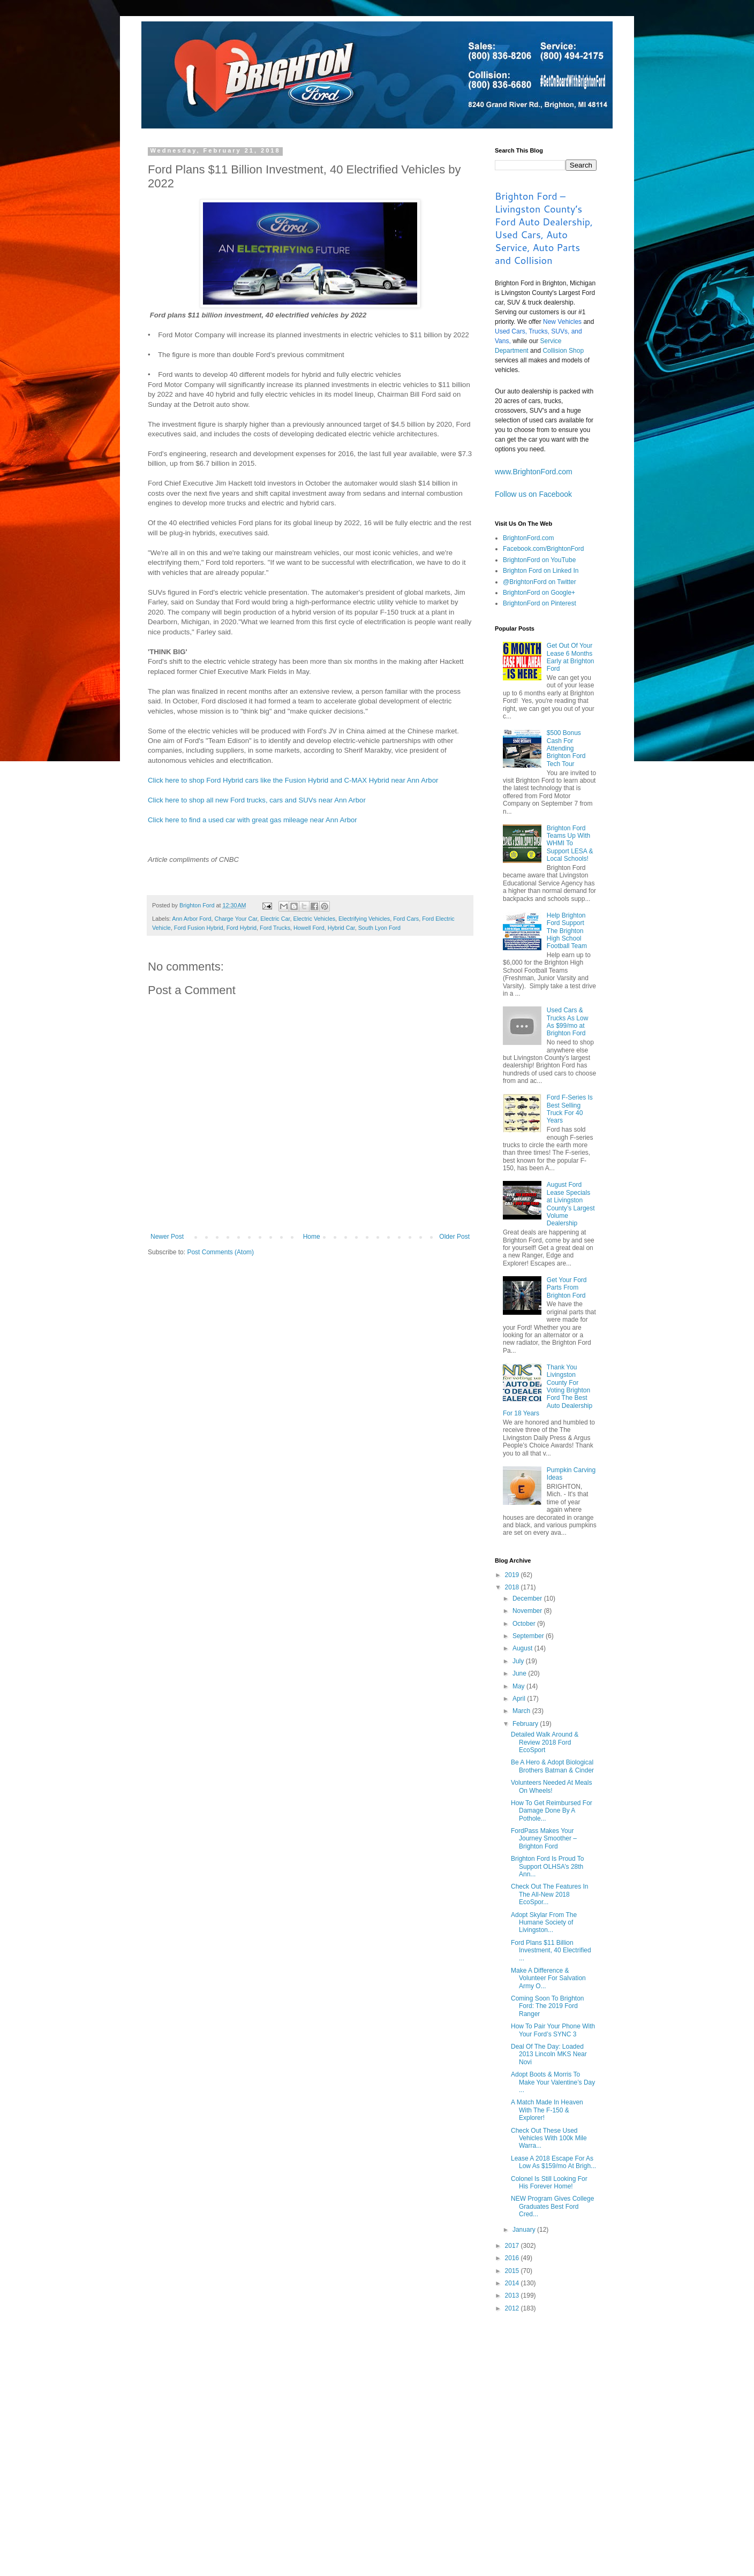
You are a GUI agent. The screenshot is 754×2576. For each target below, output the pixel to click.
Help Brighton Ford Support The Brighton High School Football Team (567, 931)
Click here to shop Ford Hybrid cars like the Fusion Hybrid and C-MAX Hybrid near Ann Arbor (293, 780)
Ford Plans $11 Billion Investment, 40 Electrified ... (551, 1950)
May (519, 1686)
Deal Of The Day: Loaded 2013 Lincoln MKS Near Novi (549, 2054)
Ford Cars (406, 918)
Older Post (454, 1236)
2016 (513, 2258)
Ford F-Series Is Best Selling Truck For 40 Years (570, 1109)
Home (311, 1236)
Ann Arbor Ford (191, 918)
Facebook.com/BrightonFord (543, 548)
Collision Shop (563, 350)
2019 (513, 1575)
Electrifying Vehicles (364, 918)
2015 (513, 2271)
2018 (513, 1587)
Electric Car (275, 918)
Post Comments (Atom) (220, 1252)
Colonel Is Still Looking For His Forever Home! (549, 2182)
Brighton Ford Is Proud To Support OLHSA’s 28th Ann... (547, 1866)
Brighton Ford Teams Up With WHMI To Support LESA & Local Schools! (570, 843)
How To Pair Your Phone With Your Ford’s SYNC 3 (553, 2029)
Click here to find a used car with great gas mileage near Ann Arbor (252, 820)
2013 (513, 2295)
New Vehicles (562, 321)
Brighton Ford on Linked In (540, 570)
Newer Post (167, 1236)
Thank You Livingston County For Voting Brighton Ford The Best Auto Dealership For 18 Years (547, 1390)
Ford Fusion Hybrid (198, 928)
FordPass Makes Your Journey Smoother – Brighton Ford (544, 1838)
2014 (513, 2283)
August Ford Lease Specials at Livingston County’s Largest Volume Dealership (571, 1204)
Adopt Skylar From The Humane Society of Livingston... (544, 1922)
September (529, 1636)
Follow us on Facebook (533, 494)
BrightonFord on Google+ (539, 592)
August (523, 1648)
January (524, 2229)
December (528, 1598)
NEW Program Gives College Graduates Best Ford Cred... (552, 2206)
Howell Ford (309, 928)
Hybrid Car (341, 928)
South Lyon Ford (379, 928)
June (520, 1673)
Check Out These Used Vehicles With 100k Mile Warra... (549, 2138)
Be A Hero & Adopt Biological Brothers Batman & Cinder (552, 1766)
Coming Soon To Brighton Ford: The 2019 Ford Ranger (547, 2006)
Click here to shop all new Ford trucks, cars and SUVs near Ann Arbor (257, 800)
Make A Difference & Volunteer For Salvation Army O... (548, 1978)
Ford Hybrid (242, 928)
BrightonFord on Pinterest (539, 603)
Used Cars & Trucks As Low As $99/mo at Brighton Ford (568, 1021)
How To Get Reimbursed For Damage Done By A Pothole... (551, 1810)
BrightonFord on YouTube (539, 560)
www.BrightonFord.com (533, 471)
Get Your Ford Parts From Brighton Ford (567, 1287)
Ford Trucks (275, 928)
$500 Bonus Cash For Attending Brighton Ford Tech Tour (566, 748)
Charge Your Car (235, 918)
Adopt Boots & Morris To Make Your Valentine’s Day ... (553, 2082)
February (526, 1724)
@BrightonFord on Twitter (539, 582)
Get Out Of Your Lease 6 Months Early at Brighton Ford (570, 657)
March (522, 1711)
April (519, 1698)
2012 (513, 2308)
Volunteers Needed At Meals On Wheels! (551, 1786)
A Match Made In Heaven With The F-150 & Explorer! (547, 2110)
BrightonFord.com (528, 538)
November (528, 1611)
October (524, 1623)
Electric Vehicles (314, 918)
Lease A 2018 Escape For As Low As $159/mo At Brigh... (553, 2162)
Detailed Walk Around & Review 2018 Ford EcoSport (544, 1742)
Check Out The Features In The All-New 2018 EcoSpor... (550, 1894)
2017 (513, 2245)
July (519, 1661)
